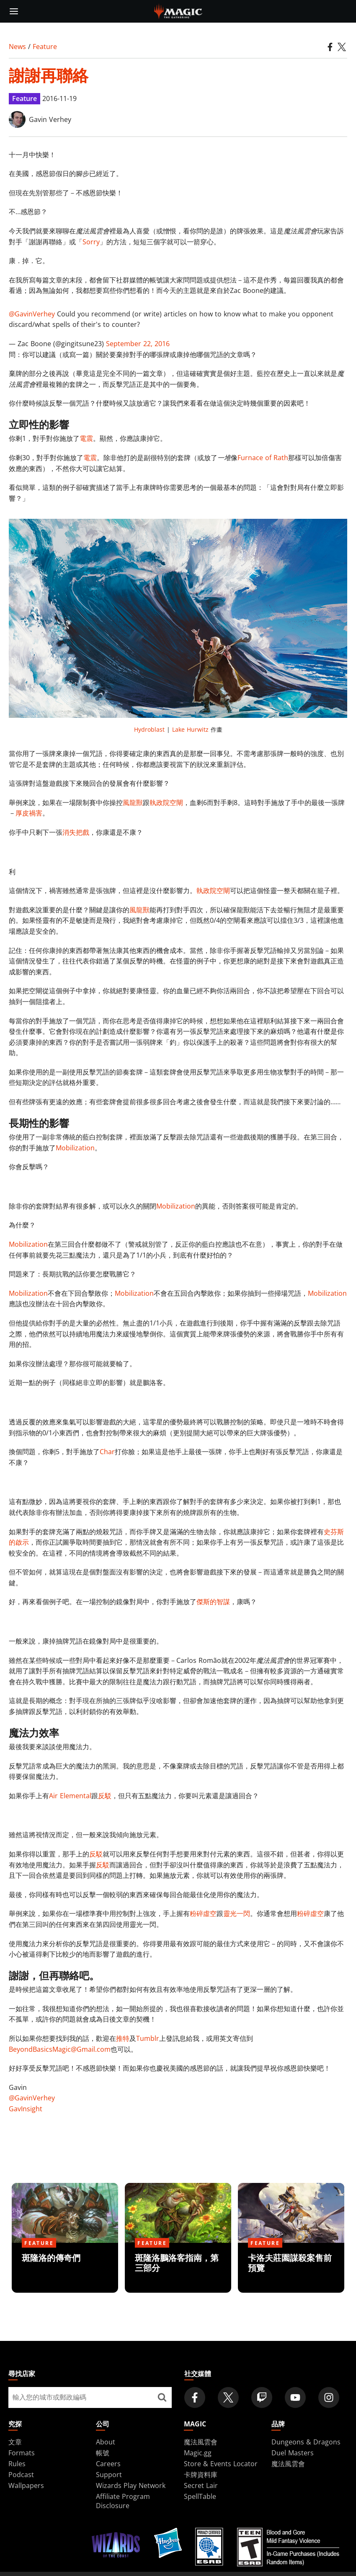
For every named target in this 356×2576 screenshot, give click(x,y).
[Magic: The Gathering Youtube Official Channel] (295, 2397)
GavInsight (25, 2108)
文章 (15, 2442)
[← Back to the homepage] (178, 10)
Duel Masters (292, 2452)
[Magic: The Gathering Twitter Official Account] (228, 2397)
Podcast (21, 2474)
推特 (122, 2038)
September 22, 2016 (138, 343)
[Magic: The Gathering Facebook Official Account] (194, 2397)
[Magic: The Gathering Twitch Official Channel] (261, 2397)
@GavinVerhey (32, 313)
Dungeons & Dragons (306, 2442)
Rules (17, 2463)
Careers (108, 2463)
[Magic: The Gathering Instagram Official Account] (328, 2397)
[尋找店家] (162, 2397)
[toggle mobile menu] (13, 11)
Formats (21, 2452)
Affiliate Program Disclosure (123, 2501)
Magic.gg (198, 2452)
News (17, 46)
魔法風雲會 (200, 2442)
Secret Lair (201, 2485)
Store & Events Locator (221, 2463)
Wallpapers (26, 2485)
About (105, 2442)
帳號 (102, 2452)
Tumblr (147, 2038)
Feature (45, 46)
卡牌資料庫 (200, 2474)
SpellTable (200, 2496)
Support (109, 2474)
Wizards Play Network (130, 2485)
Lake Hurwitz (190, 729)
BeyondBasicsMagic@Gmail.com (60, 2049)
